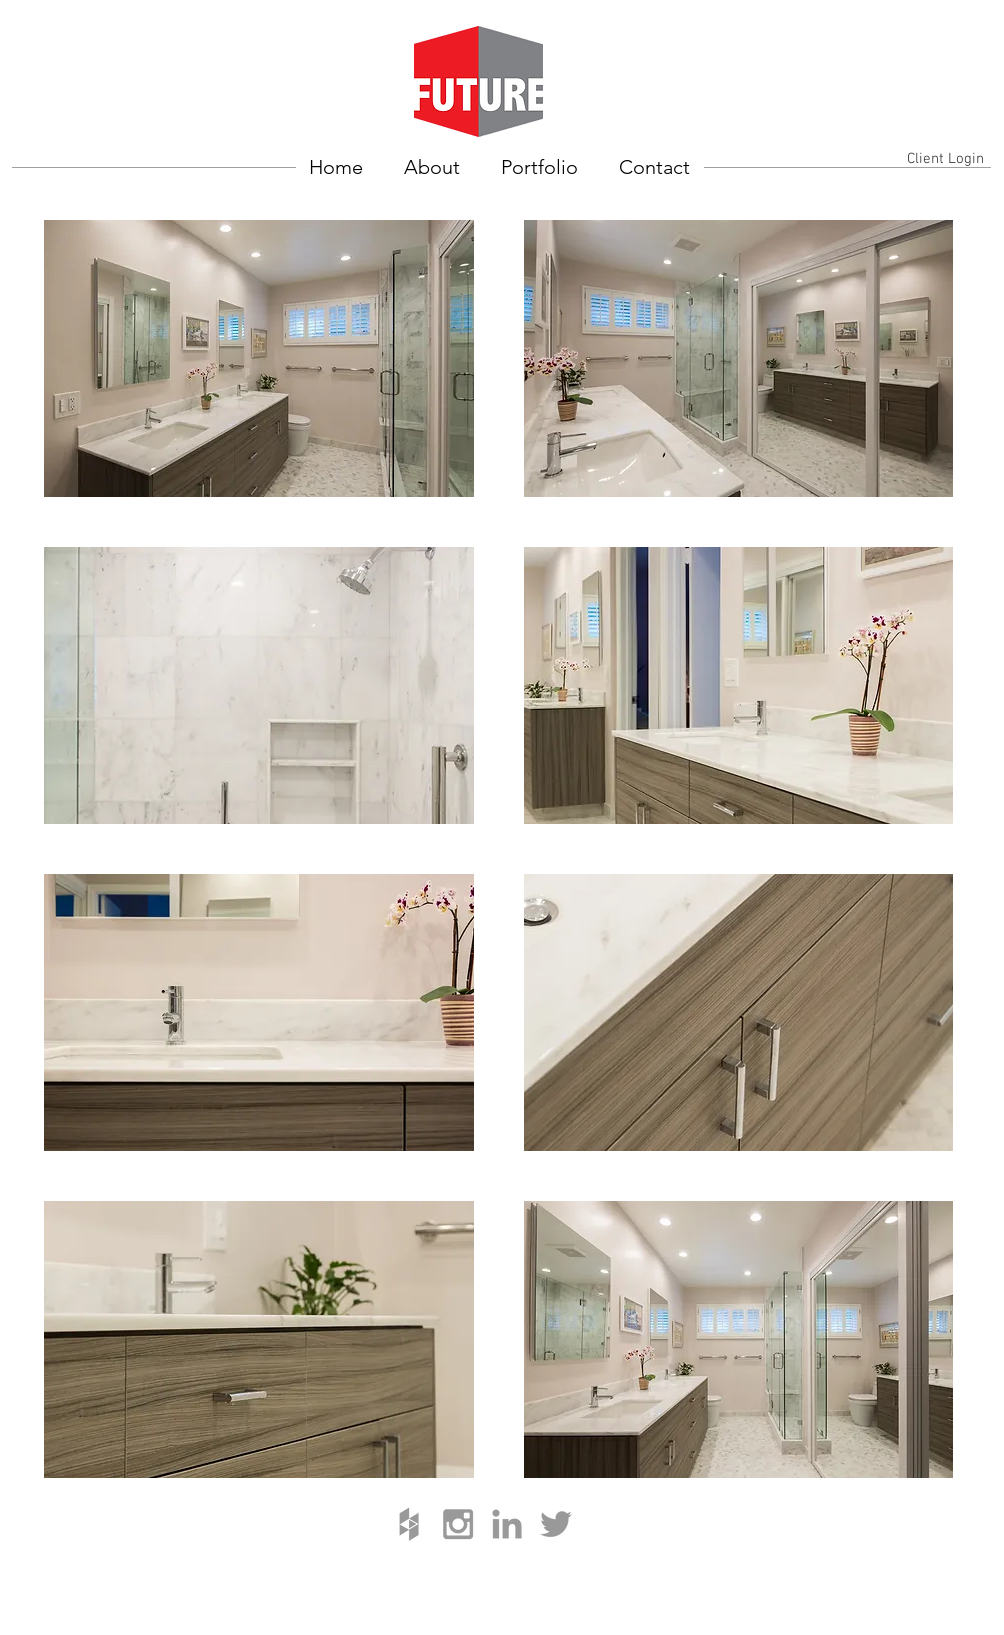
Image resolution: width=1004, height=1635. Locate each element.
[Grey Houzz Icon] (409, 1524)
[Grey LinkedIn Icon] (507, 1524)
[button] (259, 358)
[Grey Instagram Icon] (458, 1524)
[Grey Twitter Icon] (556, 1524)
